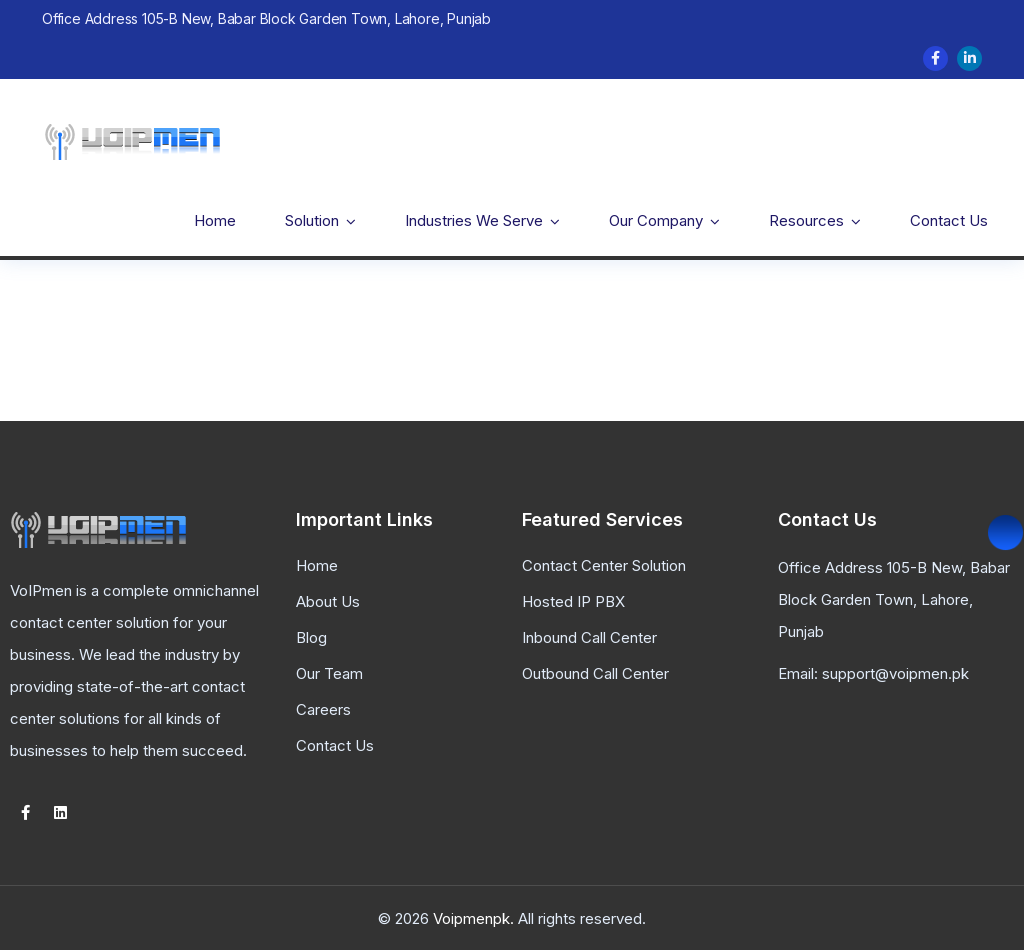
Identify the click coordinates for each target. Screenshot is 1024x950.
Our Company (656, 220)
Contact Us (949, 220)
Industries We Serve (474, 220)
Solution (312, 220)
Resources (806, 220)
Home (215, 220)
